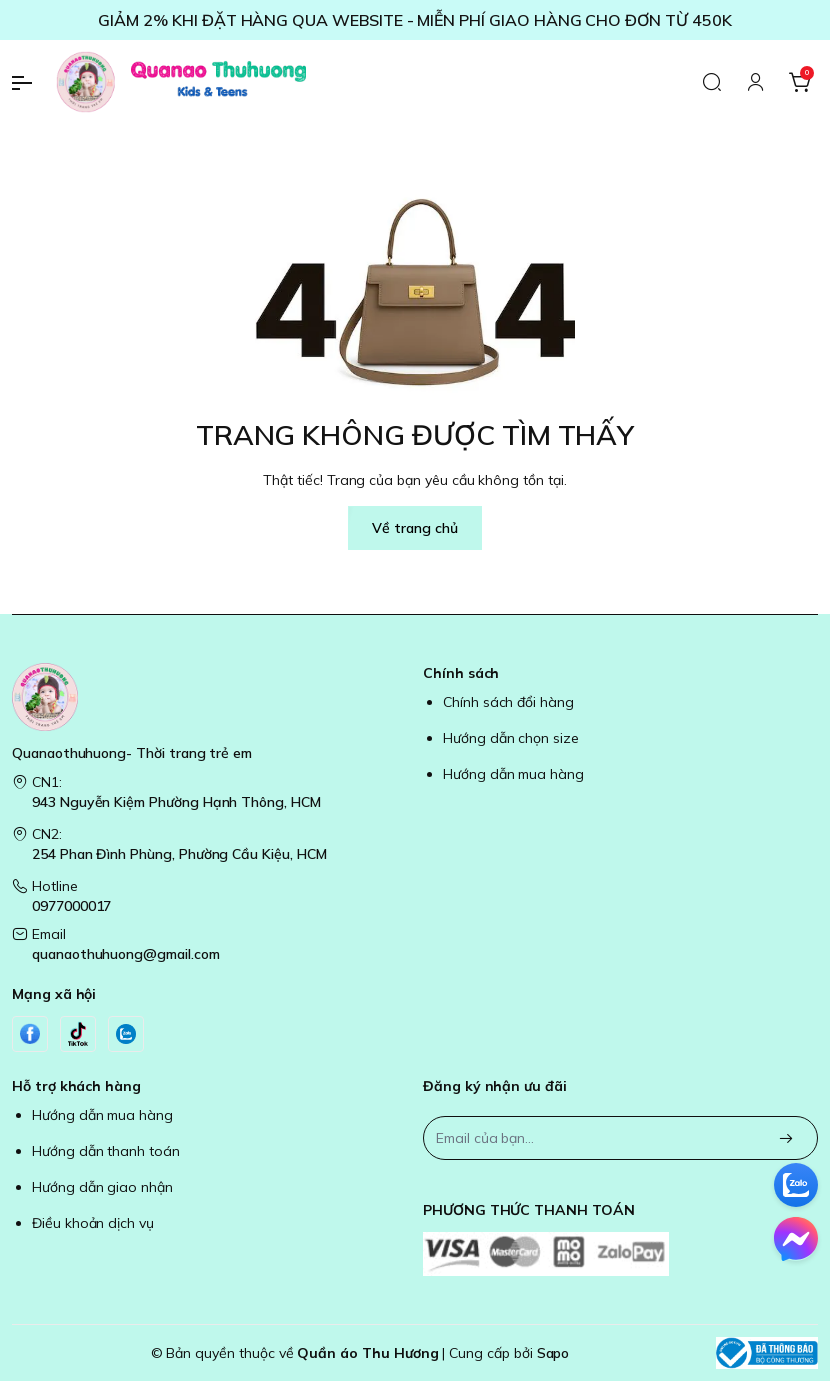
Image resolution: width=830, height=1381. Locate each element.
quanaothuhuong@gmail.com (126, 954)
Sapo (553, 1353)
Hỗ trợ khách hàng (76, 1086)
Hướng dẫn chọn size (511, 738)
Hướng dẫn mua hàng (513, 774)
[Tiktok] (78, 1034)
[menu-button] (30, 83)
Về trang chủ (414, 528)
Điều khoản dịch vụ (93, 1223)
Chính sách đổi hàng (508, 702)
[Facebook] (30, 1034)
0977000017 (71, 906)
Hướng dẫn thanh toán (106, 1151)
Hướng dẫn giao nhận (102, 1187)
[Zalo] (126, 1034)
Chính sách (461, 673)
